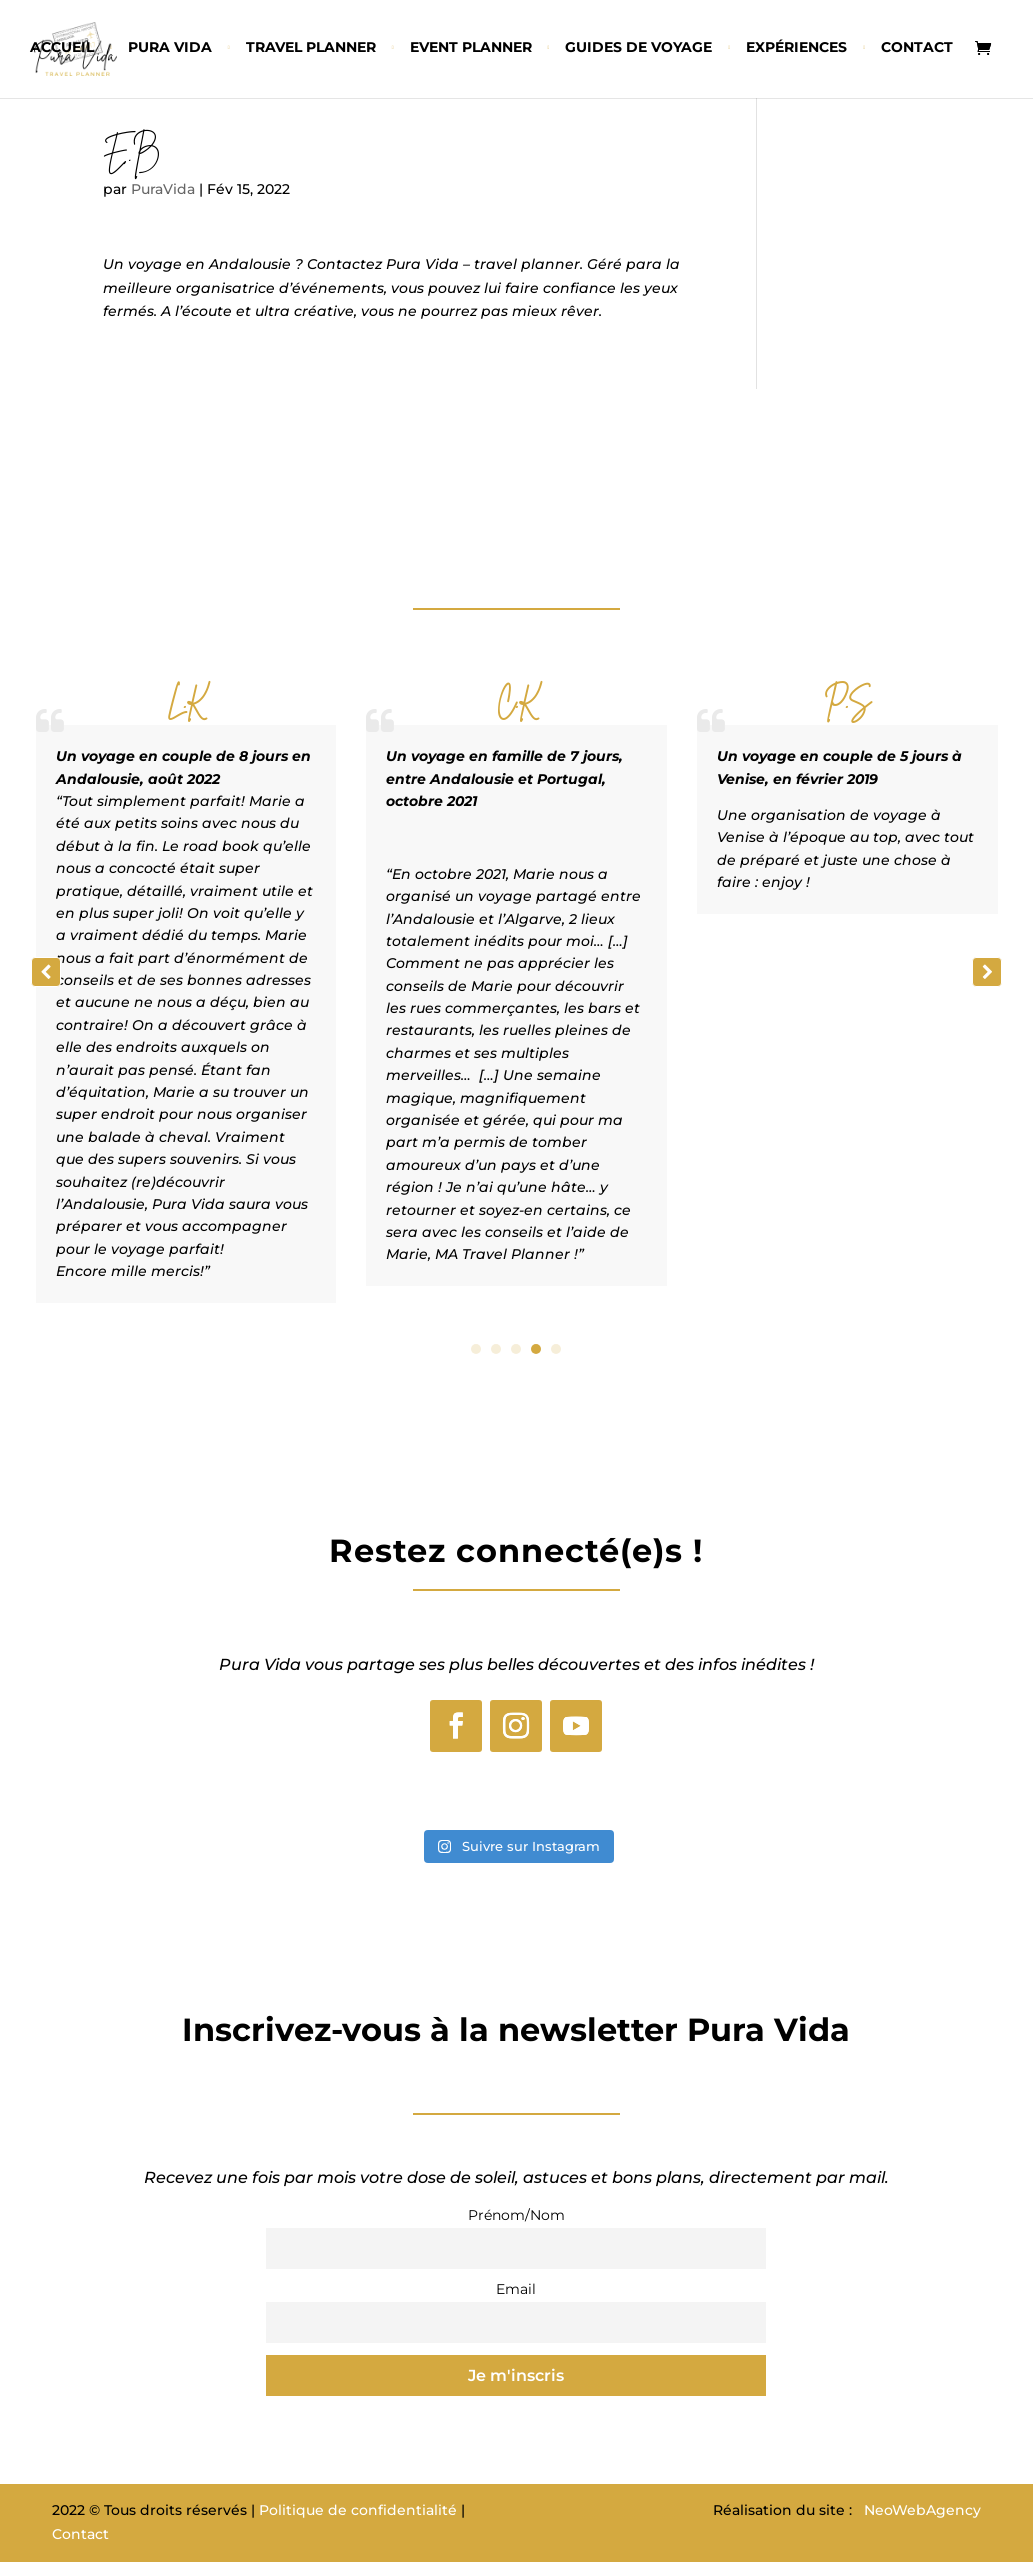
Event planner (471, 48)
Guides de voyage (638, 48)
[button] (987, 972)
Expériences (796, 48)
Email (516, 2289)
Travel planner (311, 48)
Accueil (62, 48)
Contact (917, 48)
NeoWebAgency (922, 2510)
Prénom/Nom (516, 2215)
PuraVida (163, 189)
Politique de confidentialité (358, 2510)
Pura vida (170, 48)
